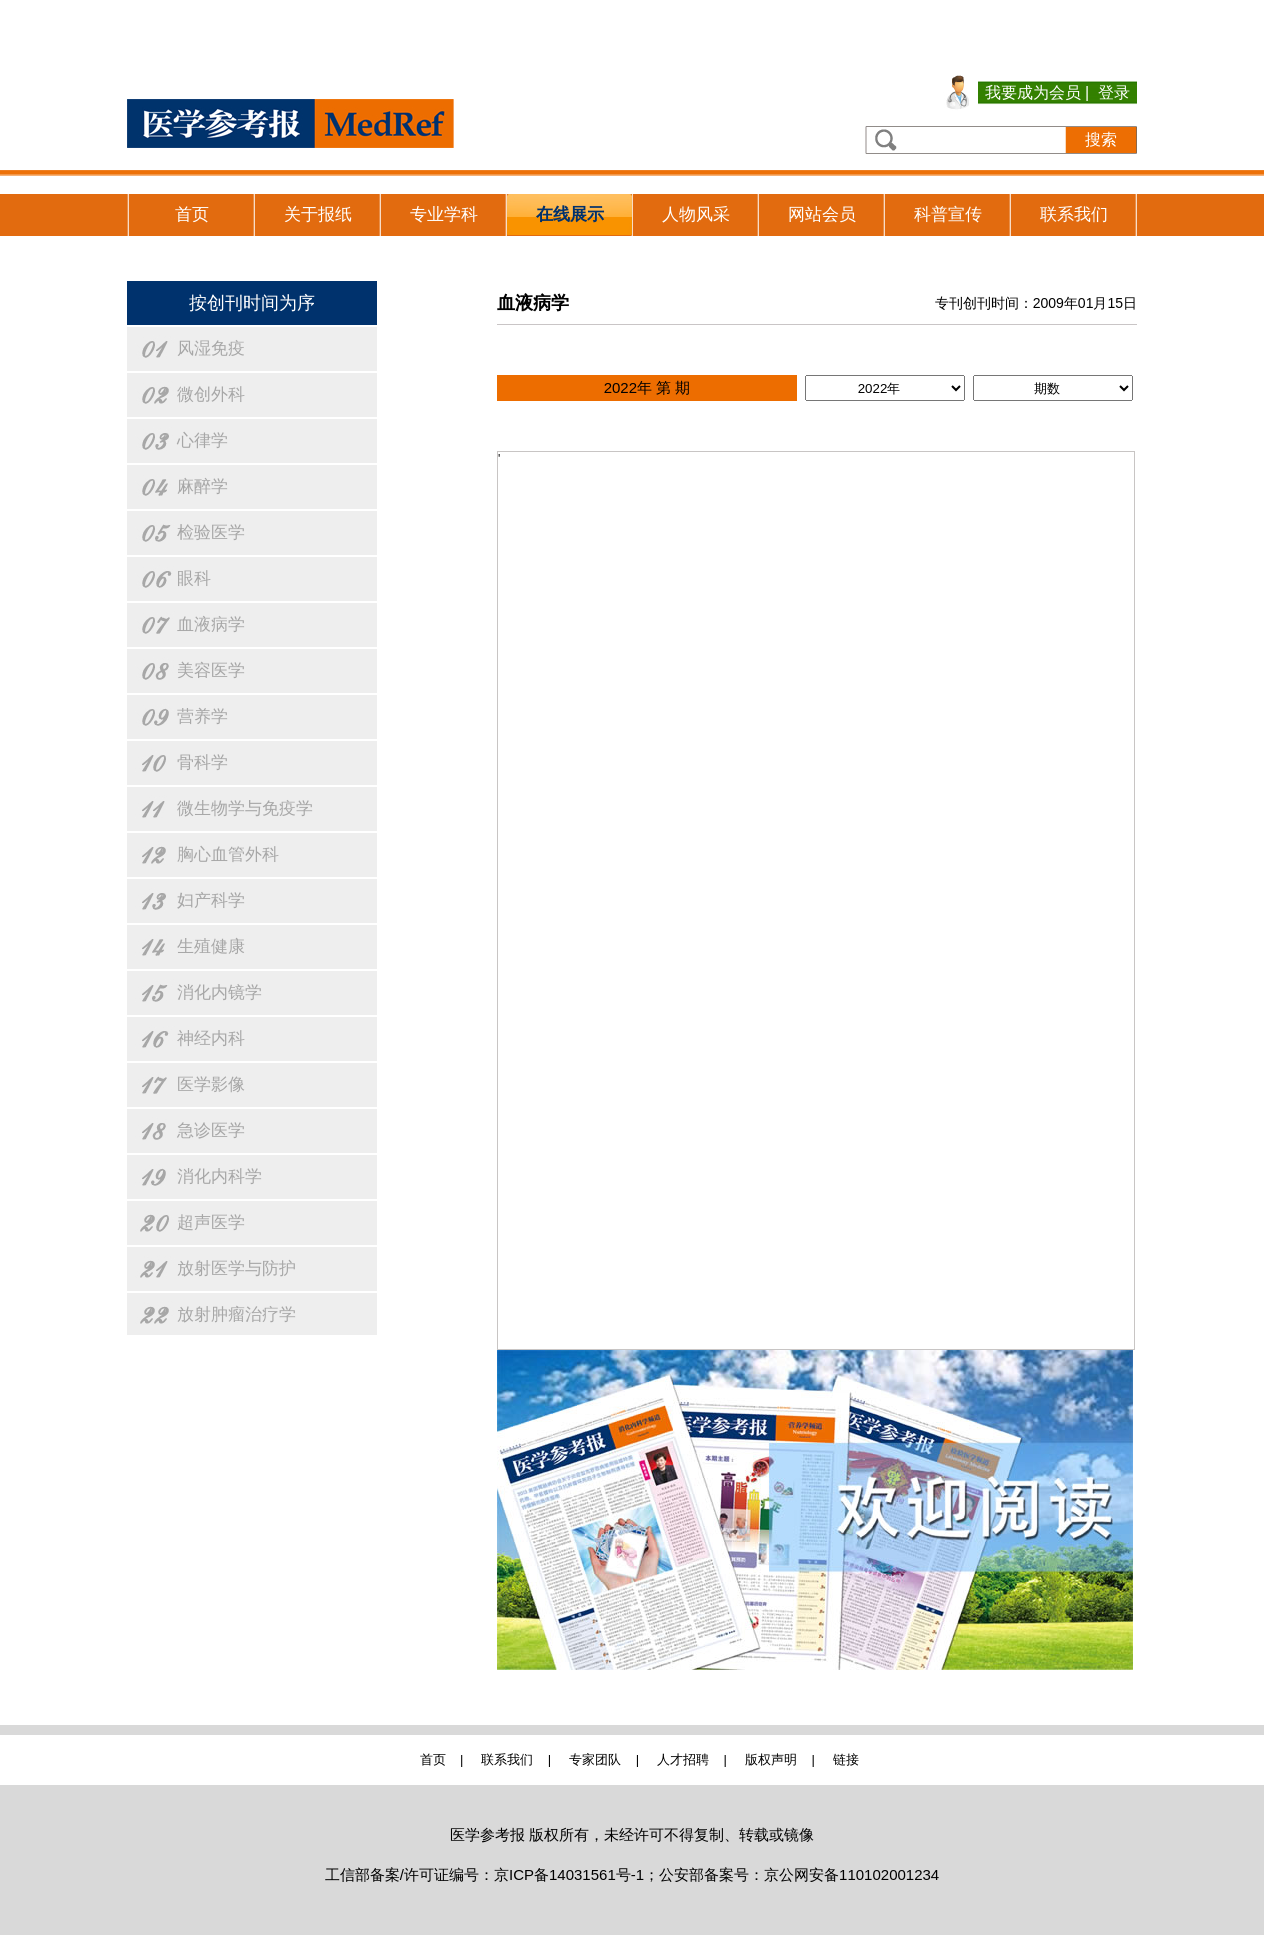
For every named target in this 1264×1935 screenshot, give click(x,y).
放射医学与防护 (236, 1268)
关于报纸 (318, 214)
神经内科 (211, 1038)
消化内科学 (219, 1176)
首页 (192, 214)
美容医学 (211, 670)
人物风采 (696, 214)
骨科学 (202, 762)
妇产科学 (211, 900)
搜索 (1101, 139)
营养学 (202, 716)
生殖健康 (211, 946)
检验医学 (211, 532)
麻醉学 (202, 486)
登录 (1114, 92)
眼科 (194, 578)
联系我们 (1074, 214)
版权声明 (771, 1759)
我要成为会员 (1033, 92)
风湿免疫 (211, 348)
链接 (846, 1759)
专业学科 (444, 214)
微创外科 (211, 394)
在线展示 (570, 214)
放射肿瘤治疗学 (236, 1314)
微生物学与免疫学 (245, 808)
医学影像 (211, 1084)
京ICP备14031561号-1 (569, 1874)
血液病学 (211, 624)
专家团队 (595, 1759)
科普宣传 (948, 214)
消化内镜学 (219, 992)
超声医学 (211, 1222)
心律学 (202, 440)
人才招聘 (683, 1759)
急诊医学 (211, 1130)
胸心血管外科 (228, 854)
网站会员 (822, 214)
